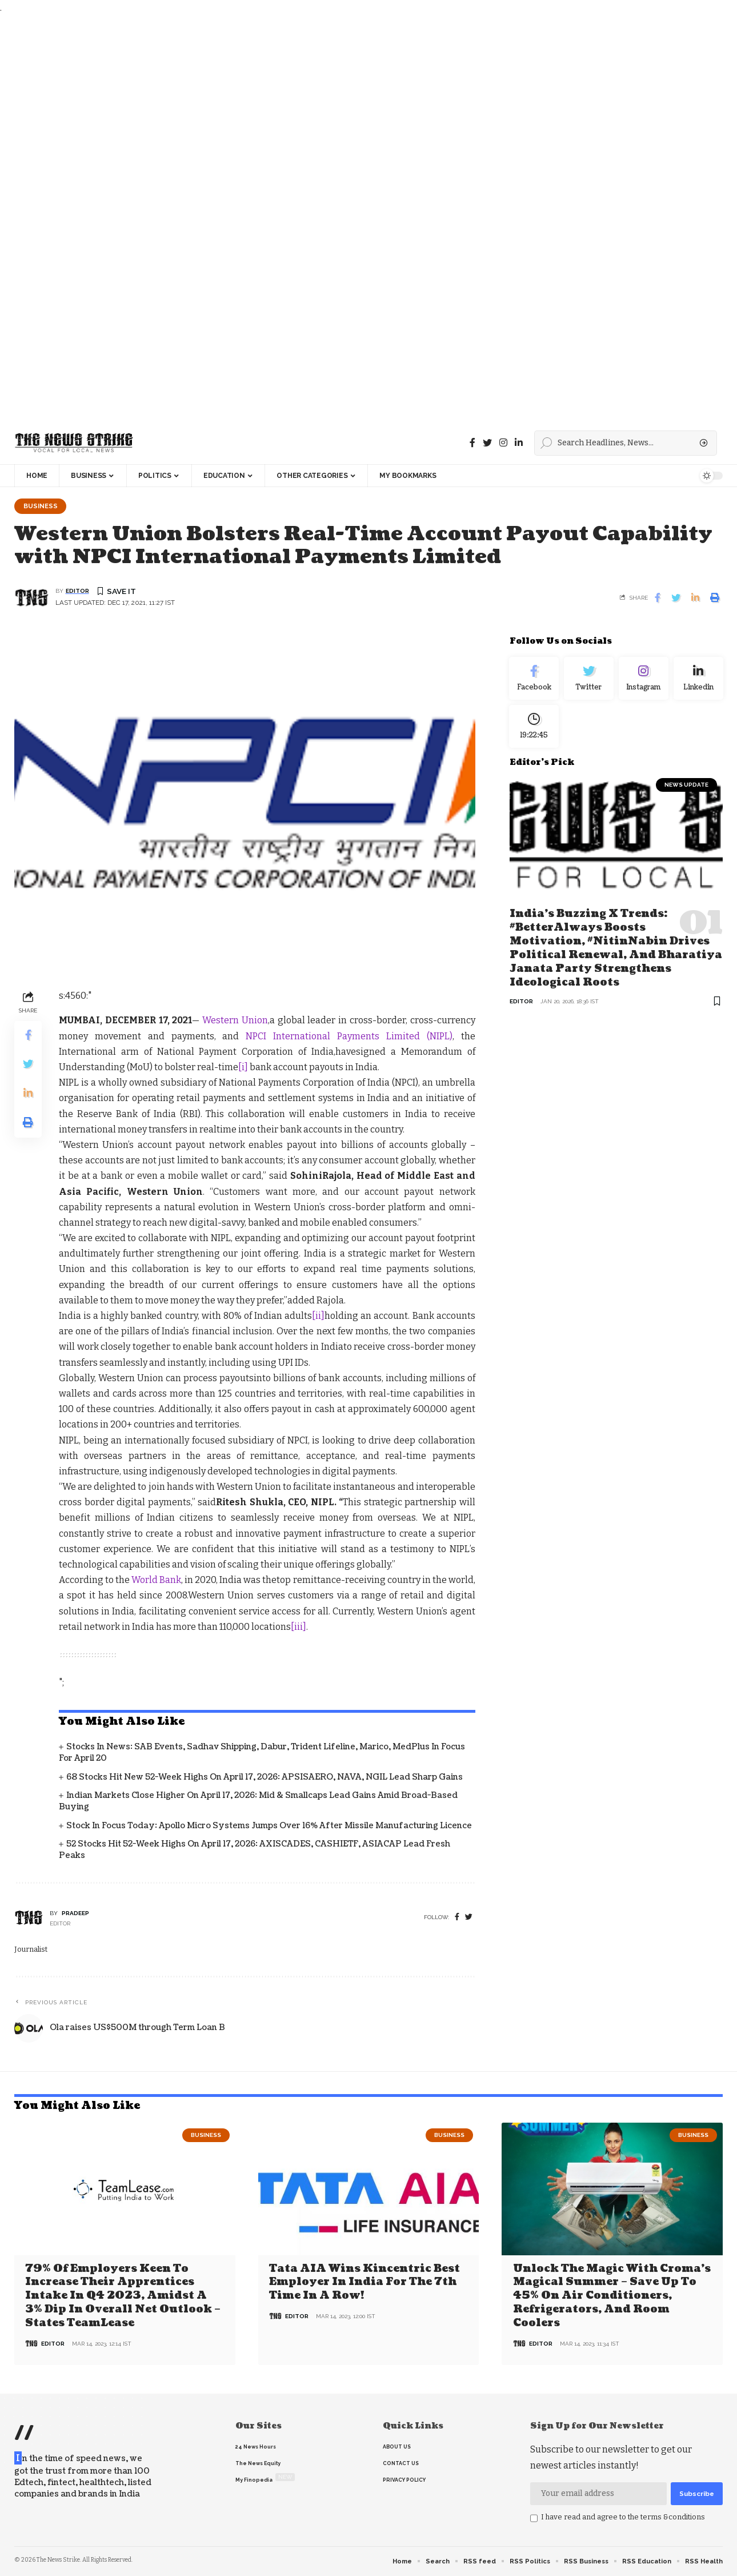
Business (40, 506)
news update (686, 789)
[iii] (298, 1627)
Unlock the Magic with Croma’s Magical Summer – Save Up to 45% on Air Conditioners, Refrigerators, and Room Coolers (612, 2296)
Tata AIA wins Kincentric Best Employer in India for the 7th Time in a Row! (364, 2282)
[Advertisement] (343, 218)
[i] (243, 1067)
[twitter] (468, 1917)
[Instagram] (643, 680)
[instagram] (503, 442)
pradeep (75, 1914)
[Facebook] (472, 442)
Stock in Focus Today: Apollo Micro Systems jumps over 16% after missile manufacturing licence (269, 1826)
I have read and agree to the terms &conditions (623, 2517)
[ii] (318, 1316)
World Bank (156, 1580)
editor (77, 592)
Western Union (235, 1020)
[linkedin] (519, 442)
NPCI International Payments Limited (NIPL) (349, 1036)
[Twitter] (487, 442)
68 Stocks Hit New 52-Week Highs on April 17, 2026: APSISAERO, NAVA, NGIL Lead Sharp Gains (264, 1777)
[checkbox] (534, 2518)
